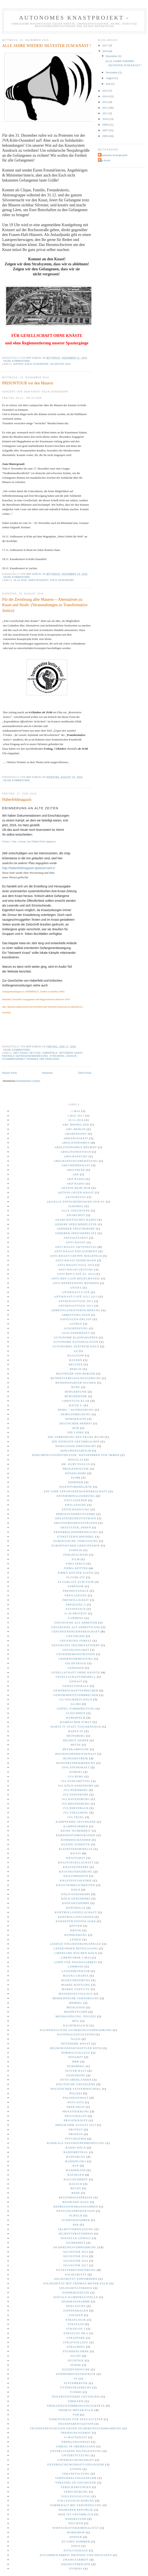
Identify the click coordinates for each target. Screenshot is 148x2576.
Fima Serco (76, 1563)
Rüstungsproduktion (76, 2211)
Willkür (75, 2523)
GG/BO (76, 1704)
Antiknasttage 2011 (75, 1301)
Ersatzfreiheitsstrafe (75, 1518)
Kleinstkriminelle (76, 1849)
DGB (75, 1428)
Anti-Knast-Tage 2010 (75, 1265)
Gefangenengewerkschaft (76, 1631)
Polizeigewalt (76, 2097)
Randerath (76, 2170)
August (110, 78)
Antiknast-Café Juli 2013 (76, 1296)
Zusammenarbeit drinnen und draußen (30, 1059)
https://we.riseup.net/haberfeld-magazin (29, 841)
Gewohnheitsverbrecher (75, 1695)
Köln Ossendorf (37, 364)
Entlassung (75, 1504)
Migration (76, 2007)
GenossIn (76, 1667)
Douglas (76, 1459)
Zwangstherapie (76, 2564)
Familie (75, 1550)
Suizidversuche (76, 2369)
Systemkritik (76, 2383)
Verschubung (76, 2491)
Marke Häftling (75, 1984)
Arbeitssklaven (76, 1314)
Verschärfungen (76, 2487)
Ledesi (76, 1939)
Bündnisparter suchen (76, 1382)
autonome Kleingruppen (76, 1337)
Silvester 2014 (75, 2256)
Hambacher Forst (76, 1722)
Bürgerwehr (76, 1396)
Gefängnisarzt (75, 1649)
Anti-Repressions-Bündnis (75, 1283)
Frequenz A (76, 1604)
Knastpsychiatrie (76, 1880)
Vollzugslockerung (75, 2500)
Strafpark (75, 2337)
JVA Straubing (75, 1812)
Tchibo (76, 2392)
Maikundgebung (75, 1980)
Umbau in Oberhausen (76, 2446)
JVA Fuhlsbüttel (76, 1781)
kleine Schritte (75, 1844)
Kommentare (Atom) (28, 1080)
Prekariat (76, 2106)
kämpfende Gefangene (76, 1821)
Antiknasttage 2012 (75, 1305)
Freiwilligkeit (75, 1600)
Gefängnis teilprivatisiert (76, 1645)
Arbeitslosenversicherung (76, 1310)
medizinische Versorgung (75, 1998)
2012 (105, 107)
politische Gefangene (76, 2084)
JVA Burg (76, 1776)
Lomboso (76, 1966)
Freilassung (76, 1595)
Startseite (47, 1072)
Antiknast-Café (76, 1292)
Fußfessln (76, 1608)
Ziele (76, 2545)
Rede (76, 2192)
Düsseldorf (75, 1473)
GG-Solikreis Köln (75, 1699)
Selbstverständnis (76, 2233)
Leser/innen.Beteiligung (76, 1948)
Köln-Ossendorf (76, 1898)
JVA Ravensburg (76, 1799)
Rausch (75, 2184)
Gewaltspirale (75, 1686)
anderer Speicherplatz (76, 1233)
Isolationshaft (76, 1767)
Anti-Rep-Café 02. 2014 (76, 1273)
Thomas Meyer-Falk (76, 2410)
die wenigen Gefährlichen (75, 1441)
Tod (75, 2414)
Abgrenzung (76, 1133)
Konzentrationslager (76, 1921)
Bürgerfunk (76, 1391)
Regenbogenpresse (76, 2197)
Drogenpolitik (75, 1468)
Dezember (112, 56)
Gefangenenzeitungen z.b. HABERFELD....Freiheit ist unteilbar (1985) (33, 991)
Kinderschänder (76, 1839)
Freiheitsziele (76, 1590)
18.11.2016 (20, 580)
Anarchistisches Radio (76, 1219)
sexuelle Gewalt (76, 2238)
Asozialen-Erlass (76, 1319)
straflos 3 (75, 2328)
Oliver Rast (75, 2070)
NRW (75, 2061)
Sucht (76, 2355)
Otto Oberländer (76, 2079)
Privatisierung (75, 2111)
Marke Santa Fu (76, 1989)
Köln (75, 1889)
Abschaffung (76, 1156)
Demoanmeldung (76, 1414)
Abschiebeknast (75, 1165)
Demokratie (75, 1418)
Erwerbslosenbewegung (76, 1532)
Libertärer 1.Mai (76, 1957)
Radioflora (75, 2161)
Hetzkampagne (76, 1749)
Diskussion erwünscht (76, 1446)
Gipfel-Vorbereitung (76, 1708)
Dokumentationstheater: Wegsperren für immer (75, 1455)
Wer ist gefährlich (75, 2514)
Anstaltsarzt (75, 1237)
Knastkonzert (39, 580)
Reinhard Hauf (75, 2202)
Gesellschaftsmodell (76, 1676)
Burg (75, 1387)
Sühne (75, 2365)
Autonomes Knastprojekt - (74, 18)
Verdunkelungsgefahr (76, 2478)
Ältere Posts (84, 1072)
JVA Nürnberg (76, 1790)
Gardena (76, 1618)
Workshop (76, 2532)
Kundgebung (75, 1935)
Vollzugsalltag (76, 2496)
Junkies (75, 1771)
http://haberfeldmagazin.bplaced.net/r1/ (28, 868)
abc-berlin (76, 1129)
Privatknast (76, 2116)
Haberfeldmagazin (16, 799)
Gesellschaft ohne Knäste (76, 1672)
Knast (75, 1853)
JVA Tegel (75, 1817)
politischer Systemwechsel (75, 2088)
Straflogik (76, 2319)
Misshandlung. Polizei (76, 2016)
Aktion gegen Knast (76, 1192)
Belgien (76, 1364)
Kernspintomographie (76, 1835)
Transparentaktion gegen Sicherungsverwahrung (76, 2428)
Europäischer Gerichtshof (76, 1545)
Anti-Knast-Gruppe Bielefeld (76, 1255)
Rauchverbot (76, 2179)
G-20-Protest (76, 1613)
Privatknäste (76, 2120)
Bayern (75, 1360)
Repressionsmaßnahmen (76, 2206)
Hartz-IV (76, 1731)
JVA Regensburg (76, 1803)
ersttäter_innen (76, 1527)
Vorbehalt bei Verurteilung (76, 2505)
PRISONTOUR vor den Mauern (27, 383)
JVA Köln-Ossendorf (76, 1785)
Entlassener (75, 1500)
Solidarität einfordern (76, 2278)
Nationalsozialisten (75, 2034)
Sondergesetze (75, 2292)
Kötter (75, 1925)
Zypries (75, 2568)
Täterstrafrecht (75, 2387)
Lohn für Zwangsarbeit (75, 1962)
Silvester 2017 (75, 2265)
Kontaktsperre (75, 1903)
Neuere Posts (9, 1072)
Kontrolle (76, 1907)
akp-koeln (104, 160)
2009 (105, 124)
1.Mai (75, 1111)
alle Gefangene (75, 1210)
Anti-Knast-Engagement (75, 1251)
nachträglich (76, 2025)
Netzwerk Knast (70, 1053)
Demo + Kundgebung (76, 1409)
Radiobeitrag (76, 2152)
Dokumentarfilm (76, 1450)
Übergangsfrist (75, 2441)
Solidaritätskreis (75, 2288)
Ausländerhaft (76, 1332)
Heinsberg (76, 1735)
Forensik (76, 1586)
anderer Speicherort (76, 1228)
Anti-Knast (76, 1242)
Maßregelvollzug (76, 1993)
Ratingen (75, 2174)
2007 (105, 130)
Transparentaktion (76, 2423)
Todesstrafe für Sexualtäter (76, 2419)
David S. (76, 1405)
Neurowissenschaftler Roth (76, 2048)
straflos (75, 2324)
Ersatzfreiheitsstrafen (76, 1522)
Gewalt (75, 1681)
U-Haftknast (75, 2437)
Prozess (76, 2134)
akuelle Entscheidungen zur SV (76, 1201)
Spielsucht (76, 2306)
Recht (76, 2188)
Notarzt (75, 2057)
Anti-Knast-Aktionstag (76, 1246)
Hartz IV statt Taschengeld (76, 1726)
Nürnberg (76, 2066)
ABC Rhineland (75, 1124)
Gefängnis (76, 1636)
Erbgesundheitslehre (75, 1514)
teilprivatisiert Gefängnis (76, 2396)
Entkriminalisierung (76, 1495)
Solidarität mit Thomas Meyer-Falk (75, 2283)
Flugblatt (75, 1577)
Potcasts (75, 2102)
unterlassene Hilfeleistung (76, 2451)
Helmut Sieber (76, 1740)
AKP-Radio (76, 1183)
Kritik (75, 1930)
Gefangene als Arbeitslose (75, 1627)
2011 (105, 113)
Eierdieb (75, 1482)
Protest (76, 2129)
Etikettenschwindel (75, 1536)
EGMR (76, 1477)
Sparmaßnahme (76, 2301)
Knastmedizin (75, 1876)
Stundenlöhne (76, 2351)
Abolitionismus (76, 1142)
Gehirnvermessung (76, 1658)
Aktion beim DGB (76, 1188)
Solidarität (76, 2274)
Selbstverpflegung (76, 2229)
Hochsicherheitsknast (75, 1753)
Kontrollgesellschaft (76, 1912)
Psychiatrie (75, 2138)
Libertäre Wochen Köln (75, 1953)
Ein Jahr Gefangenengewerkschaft (76, 1491)
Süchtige (76, 2360)
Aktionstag (75, 1197)
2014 (105, 96)
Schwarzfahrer (76, 2220)
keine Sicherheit (76, 1830)
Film (76, 1559)
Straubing (57, 1056)
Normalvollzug (75, 2052)
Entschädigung (76, 1509)
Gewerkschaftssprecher (75, 1690)
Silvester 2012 (75, 2251)
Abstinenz (76, 1169)
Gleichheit (76, 1713)
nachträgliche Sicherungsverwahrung (76, 2030)
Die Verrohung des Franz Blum (76, 1437)
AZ (76, 1351)
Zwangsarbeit (76, 2559)
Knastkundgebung (76, 1871)
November (112, 72)
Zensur (71, 1056)
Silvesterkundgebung (76, 2269)
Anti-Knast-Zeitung (27, 1053)
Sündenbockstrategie (76, 2374)
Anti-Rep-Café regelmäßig (75, 1278)
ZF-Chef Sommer (76, 2541)
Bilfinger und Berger (75, 1373)
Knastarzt (75, 1857)
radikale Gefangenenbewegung (25, 1056)
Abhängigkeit (75, 1138)
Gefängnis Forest (76, 1640)
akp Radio (76, 1179)
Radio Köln (76, 2147)
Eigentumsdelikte (75, 1486)
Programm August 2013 (76, 2125)
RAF (76, 2165)
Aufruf (18, 364)
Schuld (75, 2215)
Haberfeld (50, 1053)
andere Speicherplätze (76, 1224)
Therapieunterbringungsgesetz (76, 2405)
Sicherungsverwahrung (75, 2247)
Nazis (76, 2039)
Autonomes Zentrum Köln (75, 1346)
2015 (105, 90)
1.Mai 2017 (75, 1115)
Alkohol (76, 1206)
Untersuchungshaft (75, 2460)
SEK (76, 2224)
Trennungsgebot (76, 2432)
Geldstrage (75, 1663)
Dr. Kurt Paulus (76, 1464)
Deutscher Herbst (75, 1423)
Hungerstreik (75, 1758)
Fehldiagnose (75, 1554)
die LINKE (75, 1432)
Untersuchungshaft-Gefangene (75, 2464)
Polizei (75, 2093)
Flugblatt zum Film (76, 1581)
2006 (105, 136)
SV (76, 2378)
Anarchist (75, 1215)
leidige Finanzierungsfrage (75, 1943)
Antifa (76, 1287)
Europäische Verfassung (75, 1541)
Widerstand (75, 2518)
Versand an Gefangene (75, 2482)
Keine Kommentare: (17, 361)
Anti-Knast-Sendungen (76, 1260)
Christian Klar (75, 1400)
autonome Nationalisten (76, 1341)
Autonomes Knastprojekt (113, 155)
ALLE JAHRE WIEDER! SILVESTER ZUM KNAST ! (46, 46)
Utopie (76, 2469)
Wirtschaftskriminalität (75, 2527)
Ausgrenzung (76, 1328)
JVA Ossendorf (75, 1794)
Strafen (76, 2315)
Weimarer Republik (75, 2509)
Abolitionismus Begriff (75, 1147)
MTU (75, 2020)
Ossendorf (75, 2075)
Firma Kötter (76, 1568)
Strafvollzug (75, 2342)
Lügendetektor (76, 1971)
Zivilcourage (76, 2550)
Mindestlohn (75, 2011)
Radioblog (75, 2156)
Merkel (75, 2002)
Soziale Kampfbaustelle (76, 2297)
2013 (105, 102)
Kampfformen (76, 1826)
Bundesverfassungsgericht (76, 1378)
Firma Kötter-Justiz (76, 1572)
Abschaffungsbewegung (76, 1161)
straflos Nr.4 (76, 2333)
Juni (108, 83)
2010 (105, 119)
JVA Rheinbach (75, 1808)
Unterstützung (76, 2455)
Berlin (76, 1369)
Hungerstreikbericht (75, 1763)
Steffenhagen (75, 2310)
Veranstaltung (76, 2473)
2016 (105, 51)
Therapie (76, 2401)
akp (75, 1174)
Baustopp (75, 1355)
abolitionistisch (76, 1151)
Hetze (76, 1744)
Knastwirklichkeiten (75, 1885)
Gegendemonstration (75, 1654)
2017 (105, 45)
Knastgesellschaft (76, 1862)
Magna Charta (76, 1975)
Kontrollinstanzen (76, 1916)
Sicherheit (76, 2242)
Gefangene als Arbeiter (76, 1622)
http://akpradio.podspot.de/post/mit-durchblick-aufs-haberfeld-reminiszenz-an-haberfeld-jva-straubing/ (42, 1009)
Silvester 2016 (60, 364)
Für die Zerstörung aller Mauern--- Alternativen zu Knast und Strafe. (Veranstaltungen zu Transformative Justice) (44, 605)
